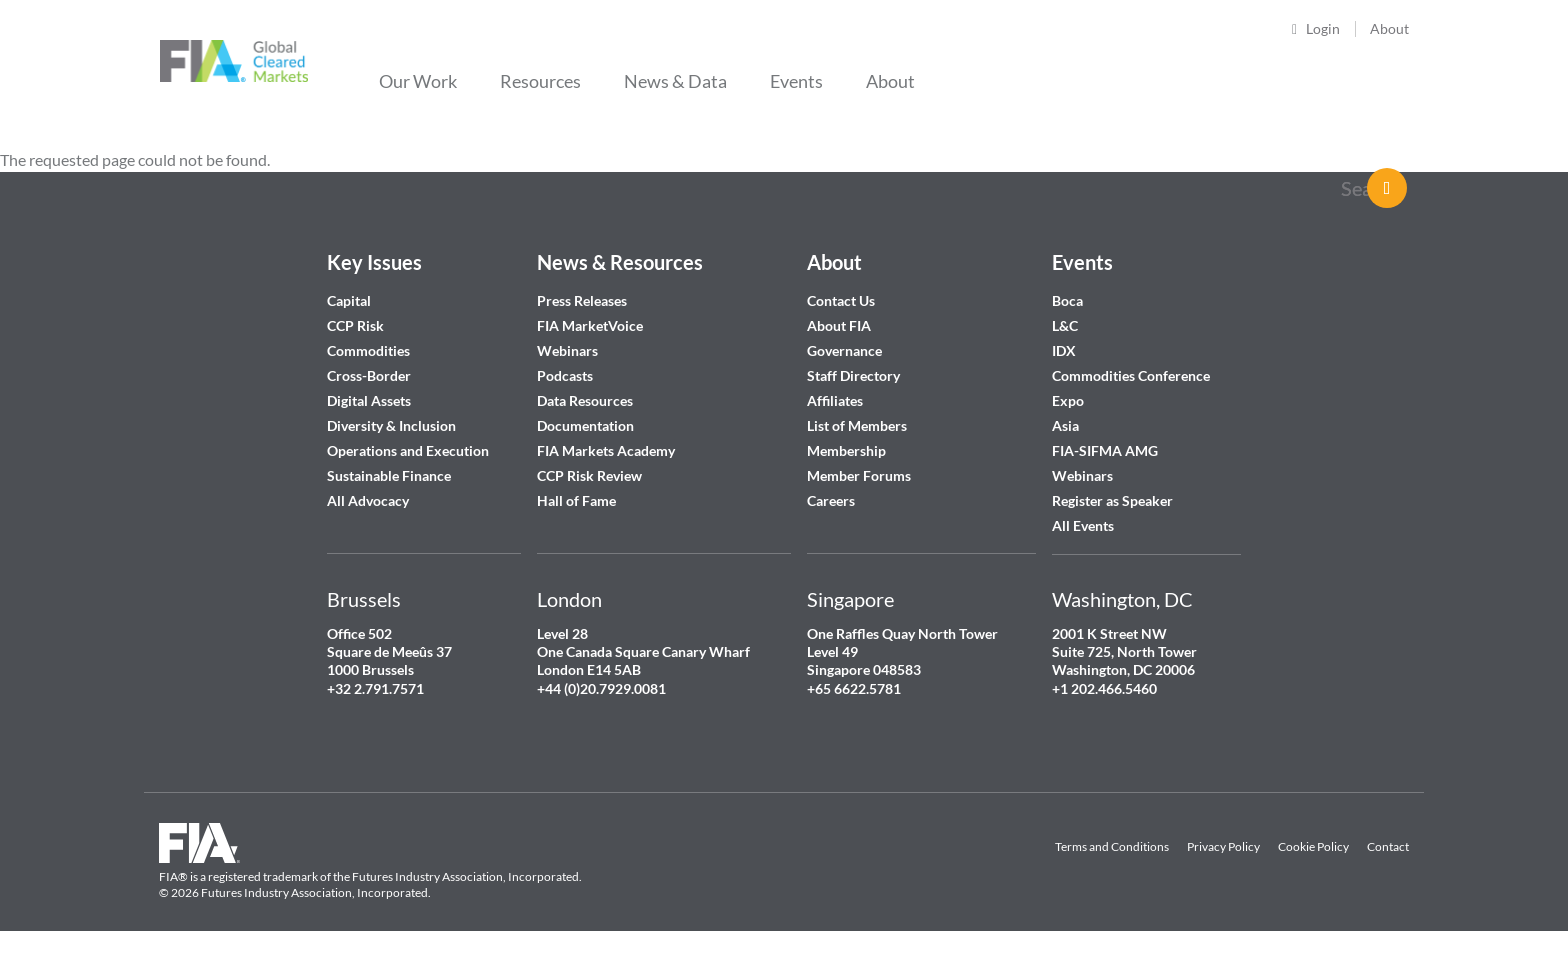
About (1389, 28)
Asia (1065, 425)
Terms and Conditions (1112, 846)
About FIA (839, 325)
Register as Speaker (1112, 500)
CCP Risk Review (589, 475)
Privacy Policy (1223, 846)
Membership (846, 450)
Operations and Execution (408, 450)
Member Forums (859, 475)
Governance (844, 350)
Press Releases (582, 300)
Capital (349, 300)
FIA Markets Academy (606, 450)
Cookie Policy (1313, 846)
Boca (1067, 300)
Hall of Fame (576, 500)
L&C (1065, 325)
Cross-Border (370, 375)
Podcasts (565, 375)
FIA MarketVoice (590, 325)
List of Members (857, 425)
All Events (1083, 525)
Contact (1388, 846)
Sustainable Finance (389, 475)
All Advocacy (368, 500)
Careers (831, 500)
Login (1323, 28)
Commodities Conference (1131, 375)
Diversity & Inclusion (391, 425)
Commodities (368, 350)
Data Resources (585, 400)
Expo (1068, 400)
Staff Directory (853, 375)
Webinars (567, 350)
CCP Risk (355, 325)
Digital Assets (369, 400)
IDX (1064, 350)
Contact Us (841, 300)
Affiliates (835, 400)
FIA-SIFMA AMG (1105, 450)
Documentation (587, 425)
